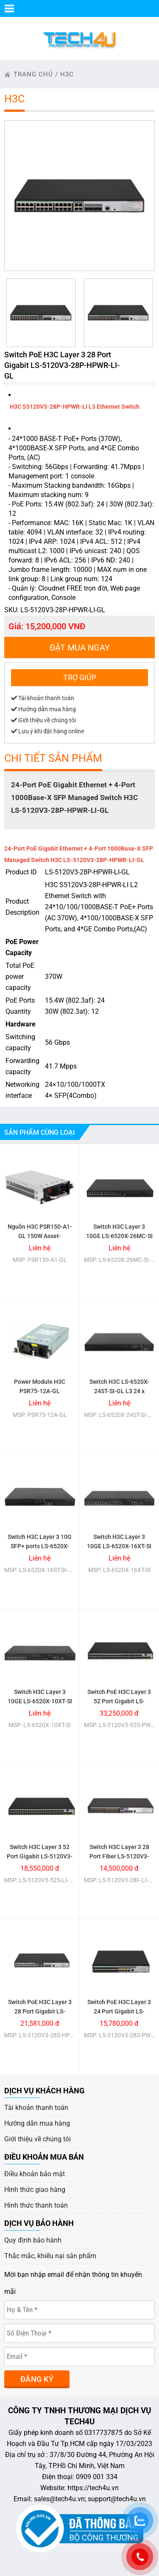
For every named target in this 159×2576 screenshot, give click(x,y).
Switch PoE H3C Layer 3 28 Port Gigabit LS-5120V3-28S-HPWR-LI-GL (40, 2016)
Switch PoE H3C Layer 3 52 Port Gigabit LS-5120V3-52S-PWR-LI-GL (119, 1701)
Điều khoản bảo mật (34, 2174)
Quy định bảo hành (32, 2240)
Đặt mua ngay (80, 647)
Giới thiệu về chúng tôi (43, 720)
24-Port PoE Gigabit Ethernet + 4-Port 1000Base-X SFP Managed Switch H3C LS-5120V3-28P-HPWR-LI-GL (74, 797)
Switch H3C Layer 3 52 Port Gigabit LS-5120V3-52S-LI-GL (40, 1856)
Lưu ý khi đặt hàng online (47, 731)
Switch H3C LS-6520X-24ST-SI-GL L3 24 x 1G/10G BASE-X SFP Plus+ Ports (119, 1395)
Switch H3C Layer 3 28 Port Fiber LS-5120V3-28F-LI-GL (119, 1856)
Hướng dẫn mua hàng (43, 709)
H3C (67, 74)
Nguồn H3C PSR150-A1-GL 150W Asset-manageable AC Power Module (40, 1240)
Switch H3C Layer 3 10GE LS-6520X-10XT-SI (40, 1696)
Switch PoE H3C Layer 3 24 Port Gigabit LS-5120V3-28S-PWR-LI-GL (119, 2011)
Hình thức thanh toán (36, 2205)
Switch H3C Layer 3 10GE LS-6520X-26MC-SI (119, 1231)
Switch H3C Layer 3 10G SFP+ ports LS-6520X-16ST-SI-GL (40, 1546)
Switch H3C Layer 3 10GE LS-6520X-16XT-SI (119, 1541)
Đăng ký (36, 2379)
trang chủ (33, 74)
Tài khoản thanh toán (42, 698)
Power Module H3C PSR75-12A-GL (39, 1386)
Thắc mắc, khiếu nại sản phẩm (50, 2256)
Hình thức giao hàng (34, 2190)
